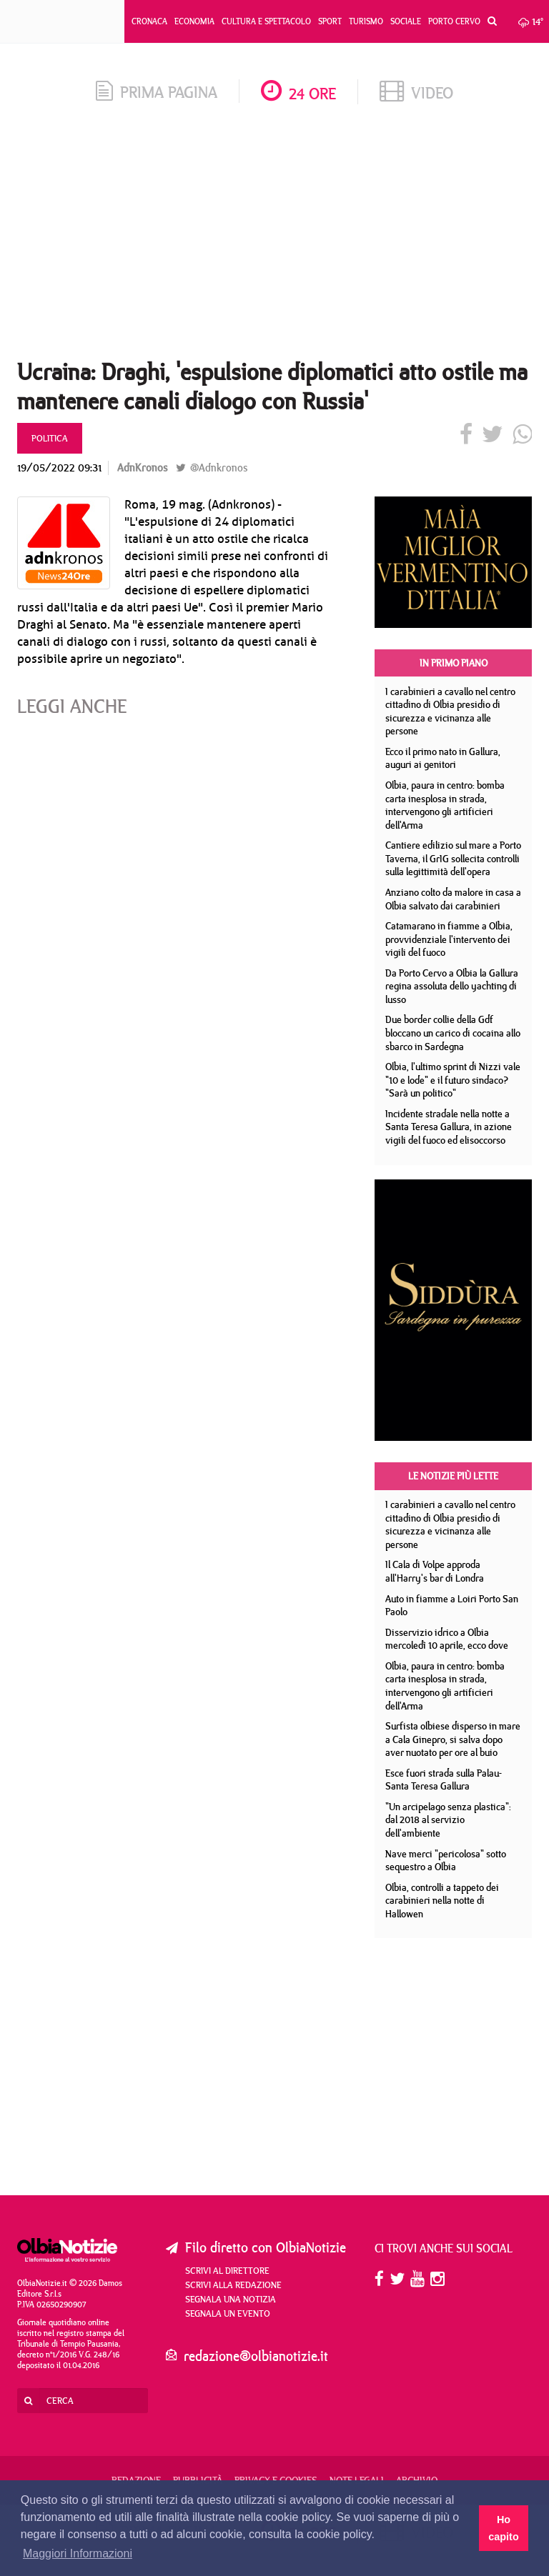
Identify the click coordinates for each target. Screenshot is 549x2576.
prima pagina (156, 92)
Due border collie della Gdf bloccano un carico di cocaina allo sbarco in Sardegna (452, 1032)
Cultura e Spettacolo (266, 21)
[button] (488, 21)
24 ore (298, 93)
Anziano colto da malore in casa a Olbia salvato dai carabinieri (453, 899)
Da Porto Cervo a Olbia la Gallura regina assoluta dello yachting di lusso (451, 986)
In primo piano (454, 663)
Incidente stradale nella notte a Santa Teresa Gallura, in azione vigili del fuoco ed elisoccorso (448, 1127)
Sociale (405, 21)
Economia (194, 21)
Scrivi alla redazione (233, 2284)
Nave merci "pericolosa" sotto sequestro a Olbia (445, 1860)
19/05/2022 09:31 (59, 467)
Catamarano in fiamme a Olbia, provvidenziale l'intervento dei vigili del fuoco (449, 939)
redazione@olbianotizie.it (256, 2355)
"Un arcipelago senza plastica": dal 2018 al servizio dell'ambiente (448, 1819)
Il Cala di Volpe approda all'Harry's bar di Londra (434, 1571)
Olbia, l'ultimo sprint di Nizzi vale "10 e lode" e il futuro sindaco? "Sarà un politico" (452, 1079)
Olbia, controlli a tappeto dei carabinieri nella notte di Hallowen (442, 1900)
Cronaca (149, 21)
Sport (330, 21)
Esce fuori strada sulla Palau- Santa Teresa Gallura (443, 1780)
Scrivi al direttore (227, 2270)
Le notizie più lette (453, 1476)
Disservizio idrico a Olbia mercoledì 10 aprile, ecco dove (446, 1639)
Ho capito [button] (503, 2528)
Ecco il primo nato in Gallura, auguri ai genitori (442, 758)
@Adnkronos (211, 467)
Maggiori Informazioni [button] (77, 2553)
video (416, 92)
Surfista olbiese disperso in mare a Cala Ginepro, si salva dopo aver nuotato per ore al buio (452, 1739)
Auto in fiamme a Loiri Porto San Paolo (451, 1605)
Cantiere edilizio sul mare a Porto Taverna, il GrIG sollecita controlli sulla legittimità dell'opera (453, 858)
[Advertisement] (274, 236)
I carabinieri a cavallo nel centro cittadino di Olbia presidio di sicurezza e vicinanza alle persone (450, 711)
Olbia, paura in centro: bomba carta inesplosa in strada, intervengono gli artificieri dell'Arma (445, 805)
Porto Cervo (454, 21)
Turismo (366, 21)
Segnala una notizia (230, 2298)
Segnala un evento (227, 2313)
